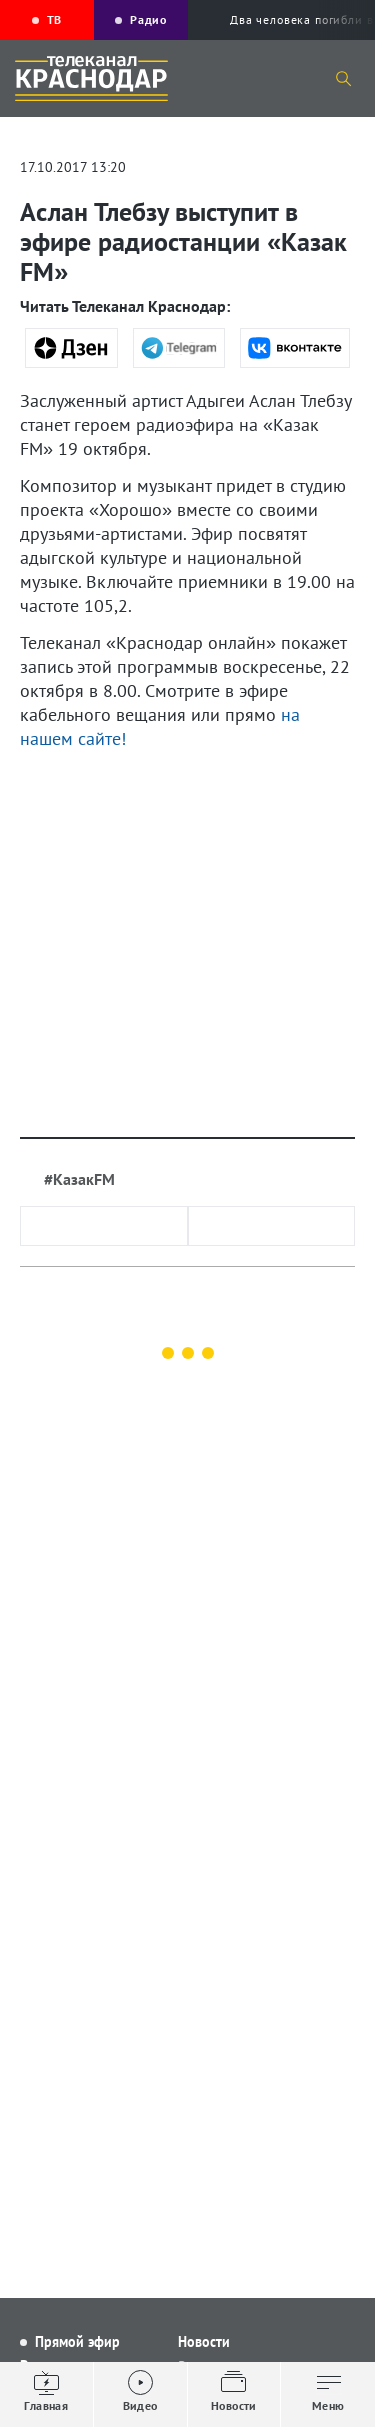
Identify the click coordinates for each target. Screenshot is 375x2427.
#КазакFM (79, 1179)
